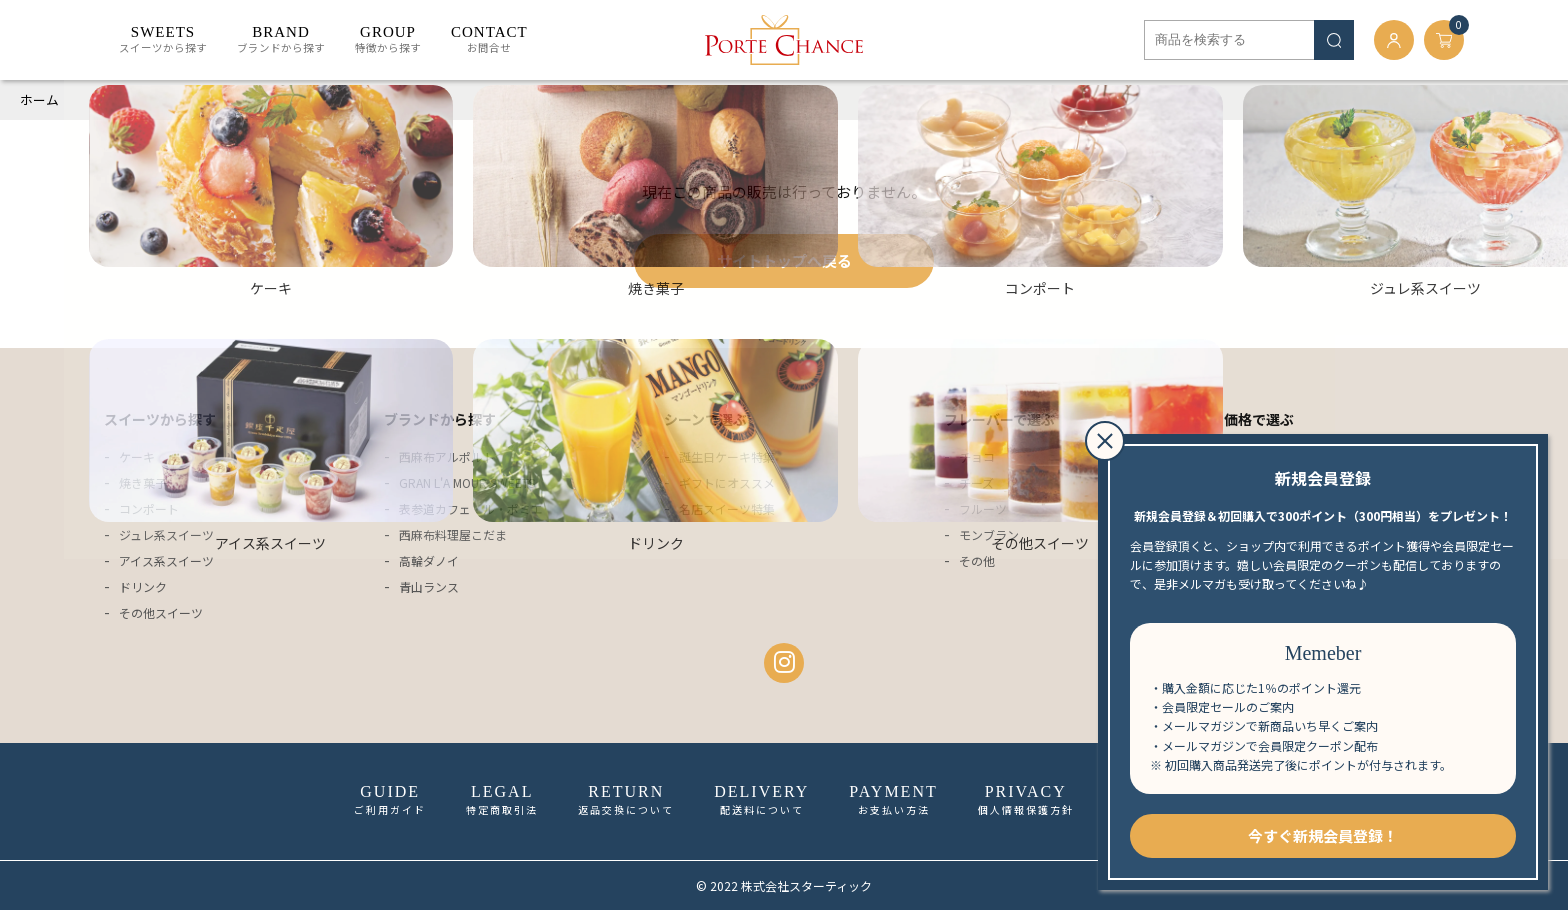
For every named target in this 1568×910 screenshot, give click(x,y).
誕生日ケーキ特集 (727, 456)
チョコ (977, 456)
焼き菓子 (143, 482)
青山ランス (429, 586)
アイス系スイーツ (166, 560)
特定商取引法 (502, 800)
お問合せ (489, 40)
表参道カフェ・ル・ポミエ (471, 508)
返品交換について (626, 800)
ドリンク (143, 586)
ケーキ (137, 456)
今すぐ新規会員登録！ (1323, 835)
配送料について (761, 800)
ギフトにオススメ (727, 482)
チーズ (976, 482)
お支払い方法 (893, 800)
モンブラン (989, 534)
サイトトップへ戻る (784, 260)
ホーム (39, 99)
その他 (977, 560)
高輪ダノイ (429, 560)
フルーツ (983, 508)
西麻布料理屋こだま (453, 534)
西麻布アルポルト (447, 456)
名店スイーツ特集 (727, 508)
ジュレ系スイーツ (166, 534)
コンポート (149, 508)
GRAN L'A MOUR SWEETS (467, 482)
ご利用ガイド (390, 800)
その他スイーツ (161, 612)
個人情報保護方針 (1026, 800)
